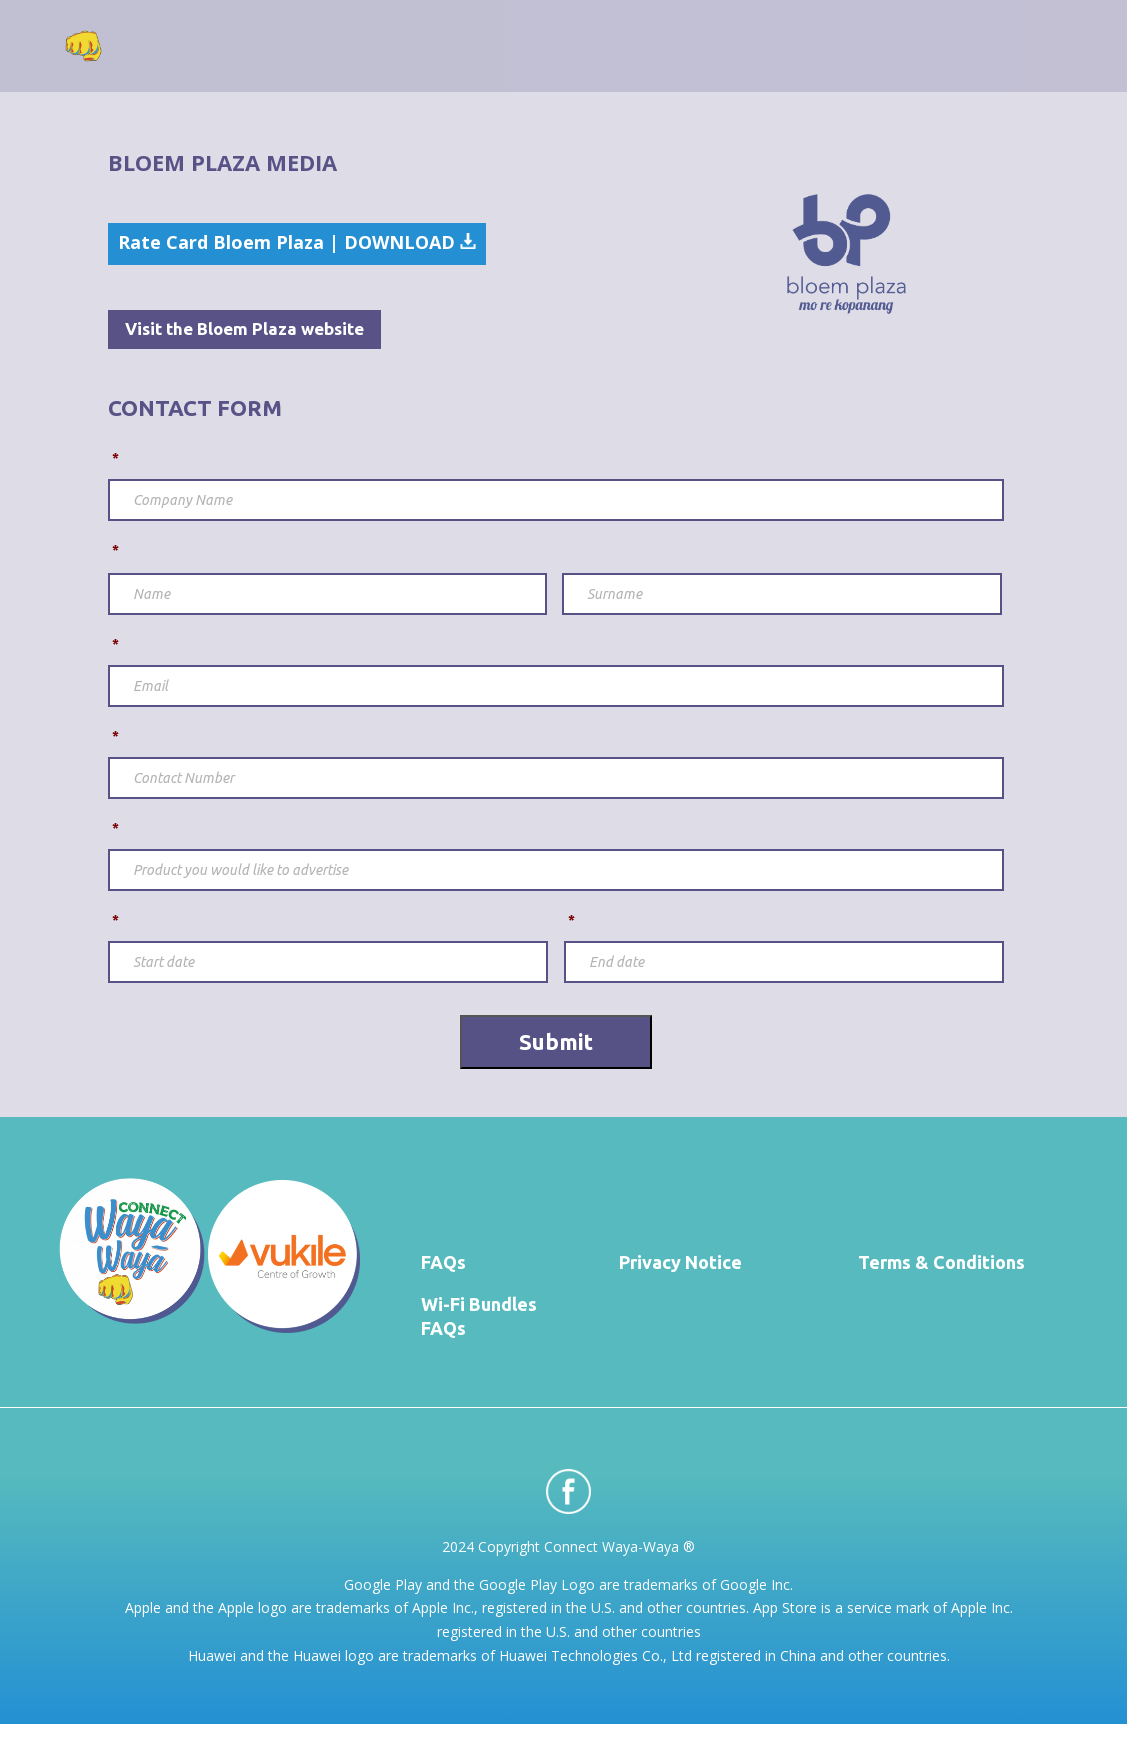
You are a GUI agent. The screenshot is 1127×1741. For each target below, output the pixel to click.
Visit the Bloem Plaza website (244, 328)
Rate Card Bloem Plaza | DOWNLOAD (297, 242)
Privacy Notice (680, 1262)
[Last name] (782, 594)
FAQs (443, 1262)
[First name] (328, 594)
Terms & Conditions (941, 1262)
